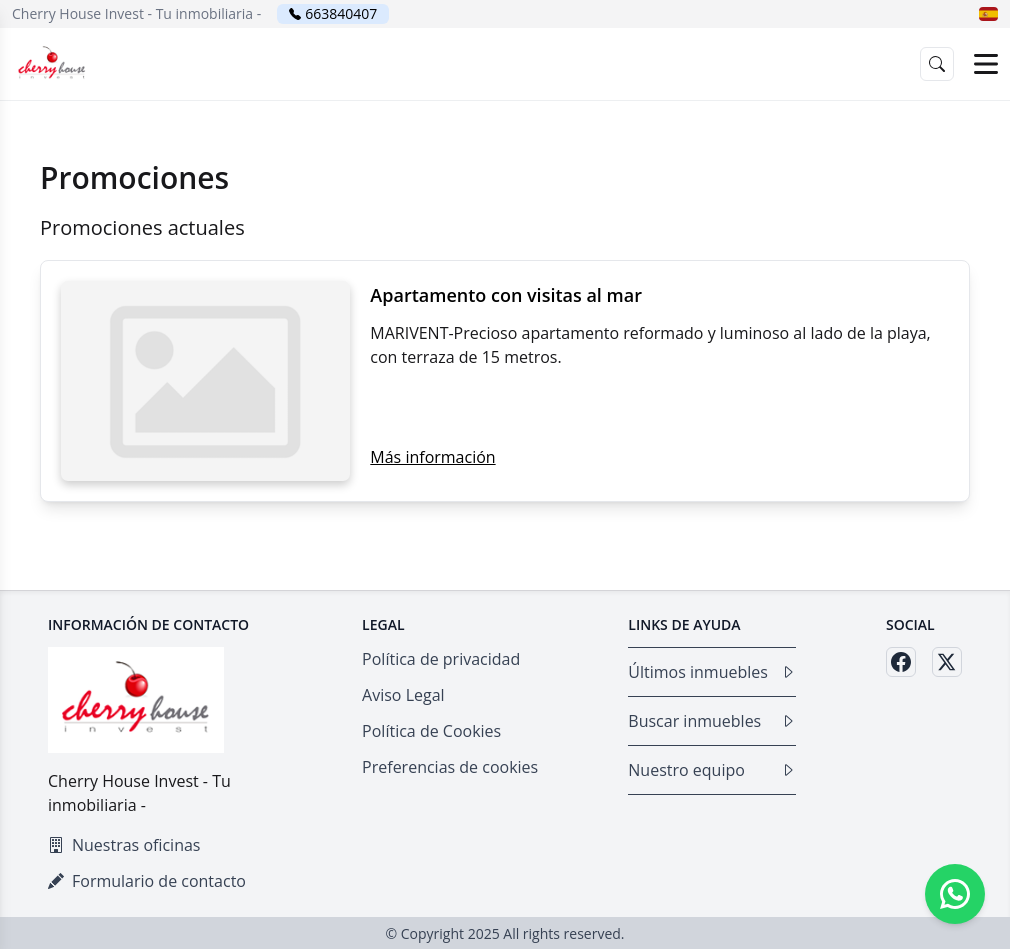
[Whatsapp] (955, 894)
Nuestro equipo (712, 770)
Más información (432, 457)
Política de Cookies (431, 731)
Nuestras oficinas (124, 845)
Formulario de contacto (147, 881)
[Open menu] (986, 64)
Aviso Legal (403, 695)
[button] (988, 14)
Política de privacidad (441, 659)
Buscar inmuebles (712, 721)
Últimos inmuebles (712, 672)
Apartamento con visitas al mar (506, 295)
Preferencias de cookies (450, 767)
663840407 (341, 13)
